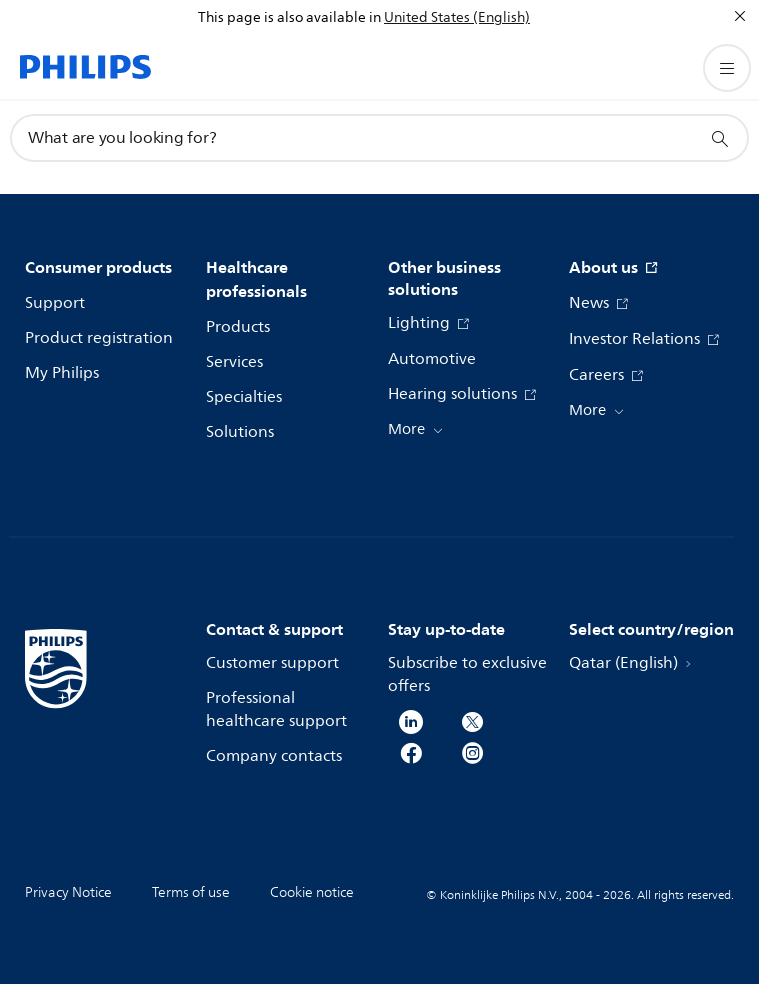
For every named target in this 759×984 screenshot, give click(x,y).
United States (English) (457, 17)
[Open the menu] (727, 68)
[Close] (740, 16)
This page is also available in (289, 17)
